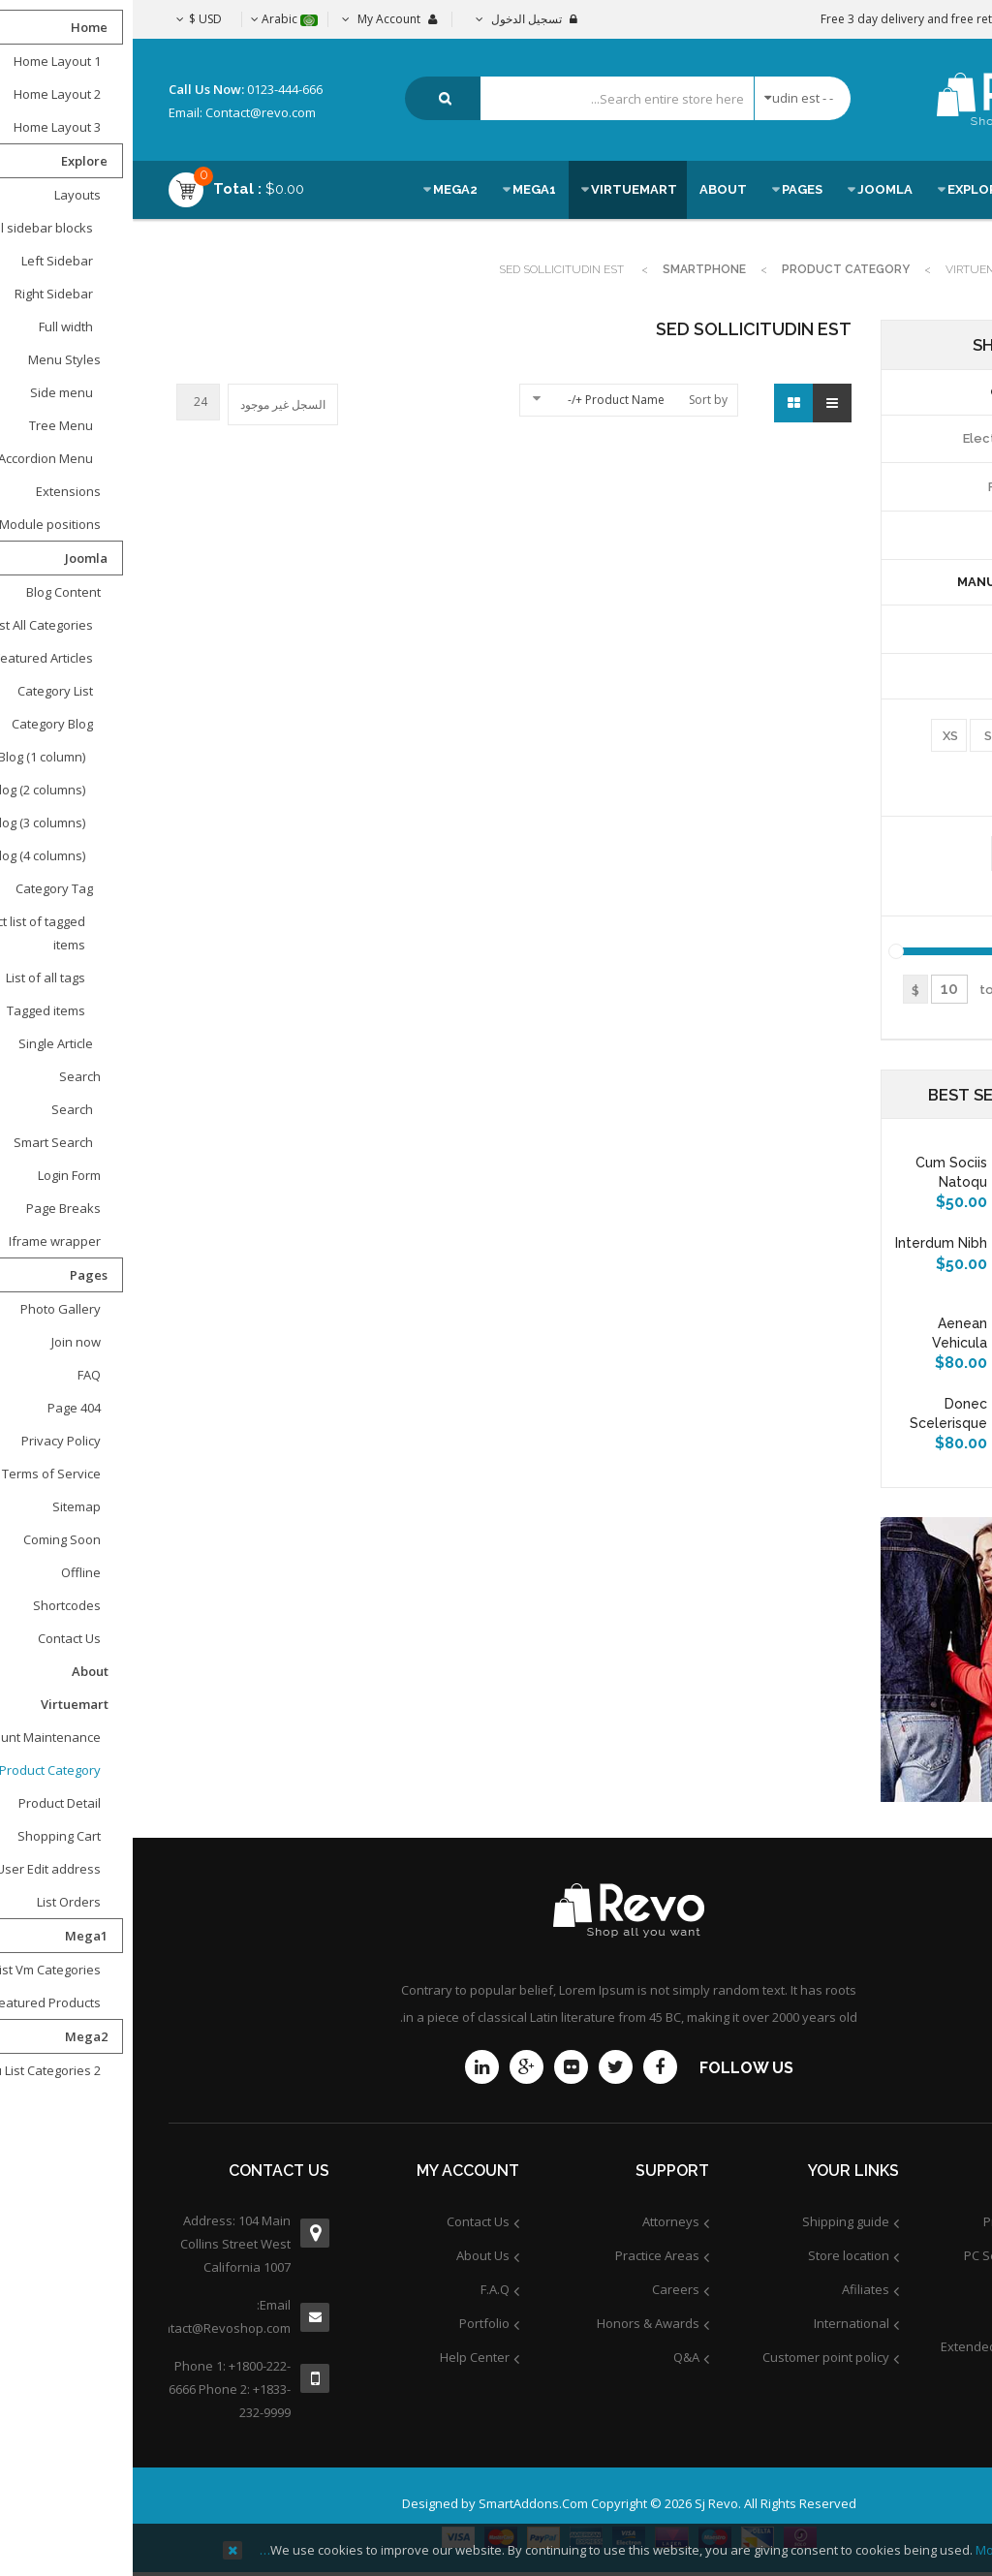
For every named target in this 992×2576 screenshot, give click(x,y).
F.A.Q (362, 2289)
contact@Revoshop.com (97, 2328)
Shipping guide (713, 2221)
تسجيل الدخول (394, 19)
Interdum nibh (808, 1243)
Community (913, 2380)
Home (938, 269)
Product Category (713, 269)
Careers (543, 2289)
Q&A (554, 2357)
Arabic (151, 19)
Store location (716, 2255)
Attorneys (538, 2221)
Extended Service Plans (877, 2346)
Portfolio (351, 2323)
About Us (350, 2255)
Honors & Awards (515, 2323)
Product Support (898, 2221)
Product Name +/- (483, 399)
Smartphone (571, 269)
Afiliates (733, 2289)
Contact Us (345, 2221)
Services (921, 2312)
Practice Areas (524, 2255)
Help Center (342, 2357)
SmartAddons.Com (400, 2503)
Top (970, 341)
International (719, 2323)
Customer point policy (693, 2357)
